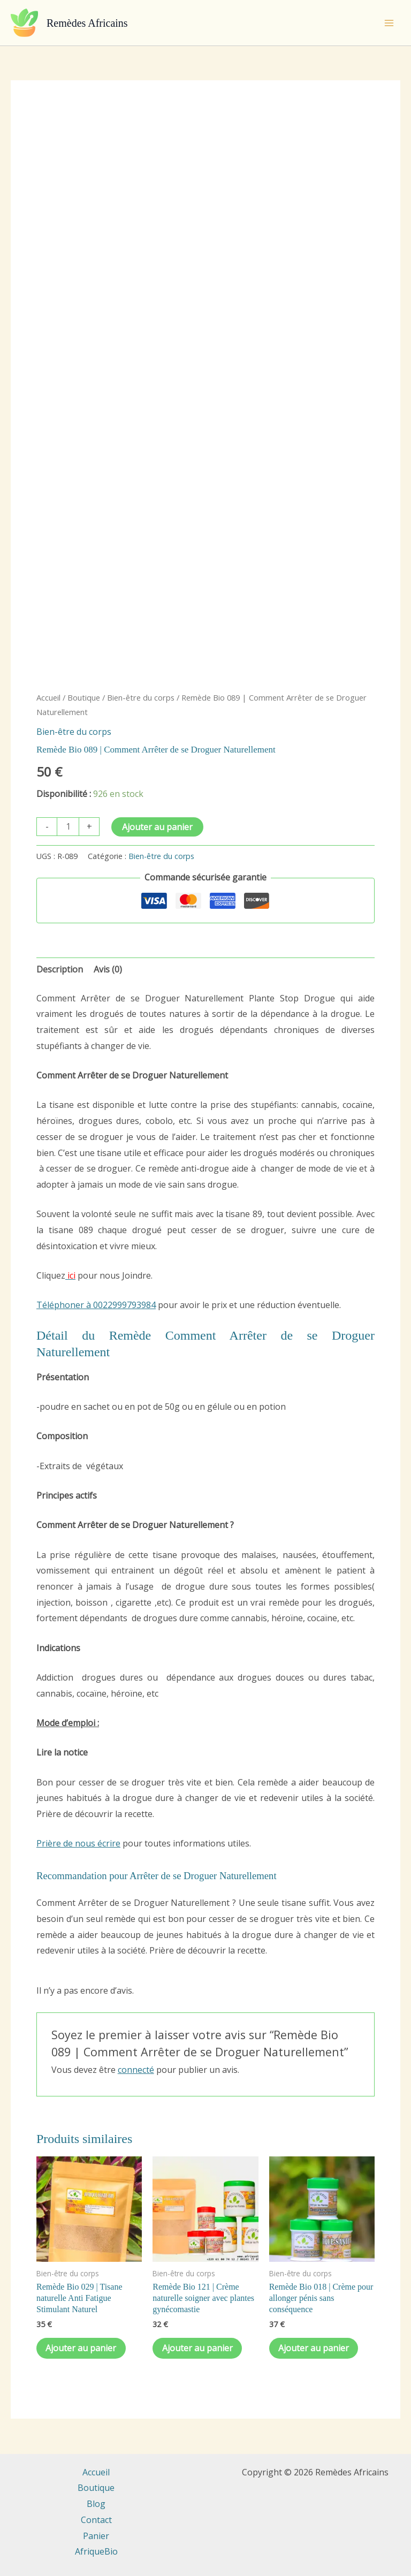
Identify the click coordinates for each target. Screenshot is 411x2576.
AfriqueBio (96, 2551)
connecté (136, 2070)
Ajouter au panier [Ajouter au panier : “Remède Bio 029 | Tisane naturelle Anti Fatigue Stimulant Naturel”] (82, 2348)
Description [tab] (59, 969)
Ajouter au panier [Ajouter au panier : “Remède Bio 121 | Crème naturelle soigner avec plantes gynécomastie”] (198, 2348)
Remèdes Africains (87, 23)
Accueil (48, 697)
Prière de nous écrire (78, 1843)
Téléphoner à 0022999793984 (96, 1305)
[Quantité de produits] (68, 826)
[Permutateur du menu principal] (389, 22)
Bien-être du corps (140, 697)
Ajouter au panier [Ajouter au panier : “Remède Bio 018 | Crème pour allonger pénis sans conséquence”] (315, 2348)
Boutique (83, 697)
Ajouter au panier (157, 827)
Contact (96, 2520)
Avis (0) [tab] (108, 969)
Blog (96, 2504)
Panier (96, 2536)
